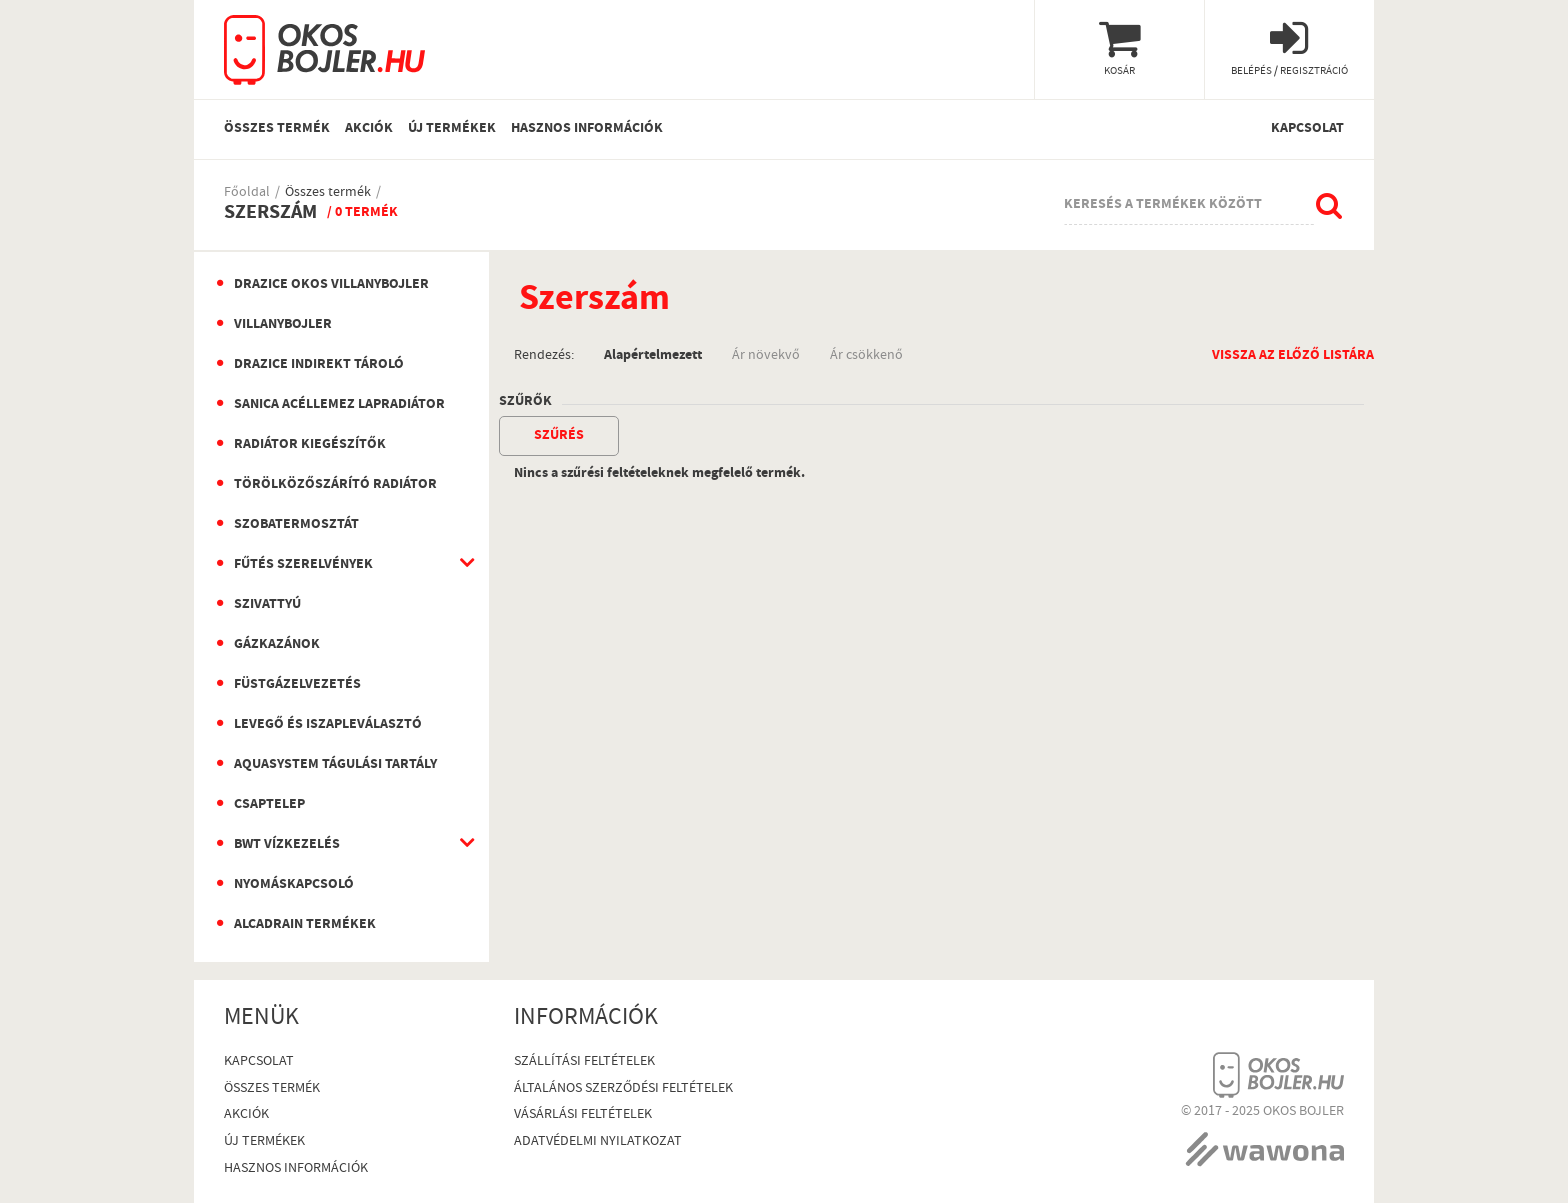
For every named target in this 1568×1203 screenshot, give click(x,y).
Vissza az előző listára (1293, 354)
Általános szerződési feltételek (623, 1089)
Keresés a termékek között (1163, 205)
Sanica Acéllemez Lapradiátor (339, 405)
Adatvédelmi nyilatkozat (598, 1142)
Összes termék (277, 129)
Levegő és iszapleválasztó (328, 725)
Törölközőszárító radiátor (335, 485)
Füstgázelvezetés (297, 685)
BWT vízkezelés (287, 845)
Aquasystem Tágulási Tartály (335, 765)
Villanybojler (283, 325)
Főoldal (247, 193)
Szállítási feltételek (584, 1062)
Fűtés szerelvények (303, 565)
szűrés (559, 436)
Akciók (369, 129)
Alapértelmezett (653, 354)
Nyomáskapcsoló (294, 885)
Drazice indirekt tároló (319, 365)
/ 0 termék (362, 213)
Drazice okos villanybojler (331, 285)
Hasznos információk (587, 129)
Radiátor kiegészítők (310, 445)
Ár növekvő (766, 354)
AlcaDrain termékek (305, 925)
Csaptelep (269, 805)
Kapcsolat (1307, 129)
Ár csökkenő (866, 354)
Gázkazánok (277, 645)
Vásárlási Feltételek (583, 1115)
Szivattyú (267, 605)
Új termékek (452, 129)
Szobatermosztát (296, 525)
